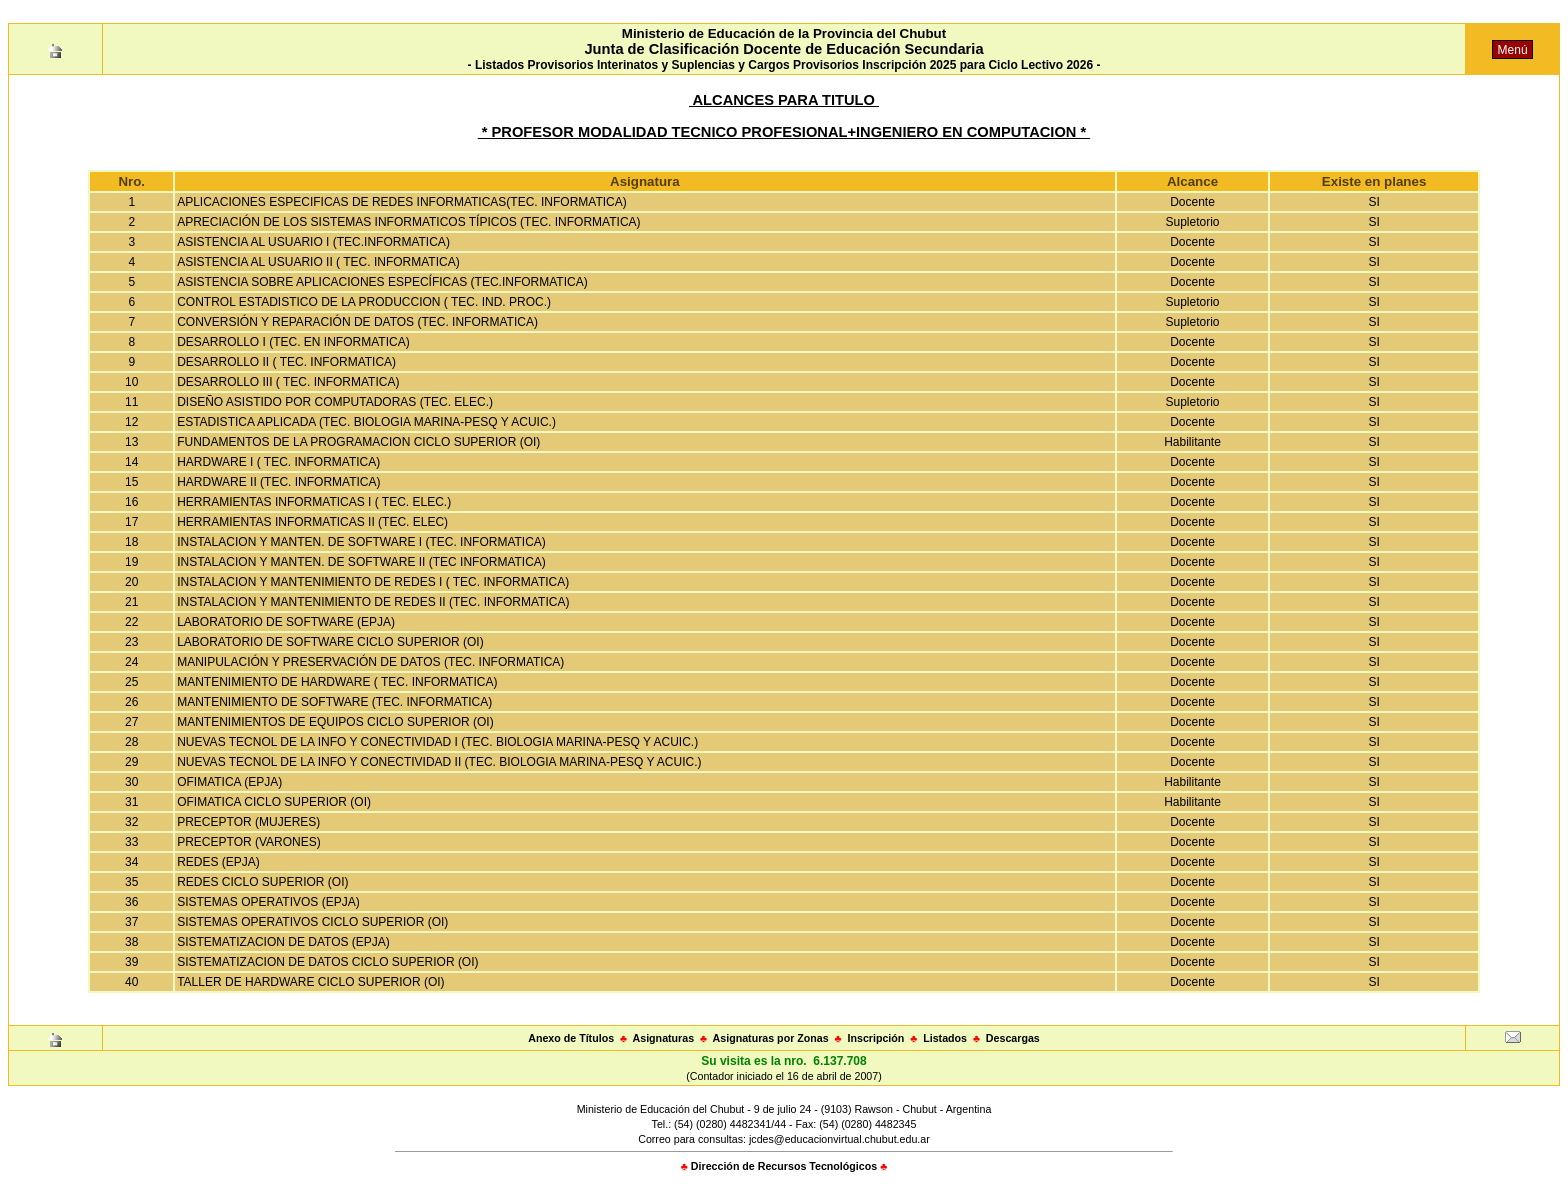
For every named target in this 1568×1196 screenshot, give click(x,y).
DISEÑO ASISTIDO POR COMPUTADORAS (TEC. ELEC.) (335, 402)
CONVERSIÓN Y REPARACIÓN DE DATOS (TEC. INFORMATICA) (357, 322)
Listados (945, 1038)
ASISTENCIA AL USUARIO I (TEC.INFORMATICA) (313, 242)
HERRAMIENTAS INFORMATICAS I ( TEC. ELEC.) (314, 502)
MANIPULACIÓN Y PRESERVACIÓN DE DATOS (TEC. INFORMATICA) (370, 662)
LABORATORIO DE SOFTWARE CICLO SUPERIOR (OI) (330, 642)
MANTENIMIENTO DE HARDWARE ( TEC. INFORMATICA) (337, 682)
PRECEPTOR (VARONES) (249, 842)
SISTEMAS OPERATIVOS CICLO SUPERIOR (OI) (312, 922)
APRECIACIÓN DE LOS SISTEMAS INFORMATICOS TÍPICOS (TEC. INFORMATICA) (408, 222)
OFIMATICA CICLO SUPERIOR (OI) (274, 802)
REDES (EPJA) (218, 862)
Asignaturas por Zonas (771, 1038)
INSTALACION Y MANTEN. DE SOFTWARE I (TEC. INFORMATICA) (361, 542)
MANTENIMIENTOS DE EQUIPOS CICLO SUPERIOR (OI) (335, 722)
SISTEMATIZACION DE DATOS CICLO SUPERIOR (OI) (327, 962)
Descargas (1013, 1038)
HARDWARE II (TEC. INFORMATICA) (278, 482)
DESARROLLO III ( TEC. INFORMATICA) (288, 382)
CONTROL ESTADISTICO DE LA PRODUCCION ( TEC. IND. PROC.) (364, 302)
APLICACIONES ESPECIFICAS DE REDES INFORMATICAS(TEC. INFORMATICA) (402, 202)
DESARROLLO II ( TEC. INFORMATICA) (286, 362)
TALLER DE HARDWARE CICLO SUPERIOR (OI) (310, 982)
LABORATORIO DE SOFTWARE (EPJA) (286, 622)
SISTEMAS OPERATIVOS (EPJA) (268, 902)
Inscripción (875, 1038)
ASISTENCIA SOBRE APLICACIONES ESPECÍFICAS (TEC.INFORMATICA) (382, 282)
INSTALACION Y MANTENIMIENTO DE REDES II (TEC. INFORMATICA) (373, 602)
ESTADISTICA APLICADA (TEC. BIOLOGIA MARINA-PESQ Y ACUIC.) (366, 422)
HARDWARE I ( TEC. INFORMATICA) (278, 462)
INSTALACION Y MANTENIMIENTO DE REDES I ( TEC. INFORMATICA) (373, 582)
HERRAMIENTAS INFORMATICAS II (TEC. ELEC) (312, 522)
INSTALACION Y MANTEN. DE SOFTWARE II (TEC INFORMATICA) (361, 562)
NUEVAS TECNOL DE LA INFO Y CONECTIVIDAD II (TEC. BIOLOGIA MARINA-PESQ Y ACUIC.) (439, 762)
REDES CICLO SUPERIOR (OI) (262, 882)
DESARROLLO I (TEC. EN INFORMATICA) (293, 342)
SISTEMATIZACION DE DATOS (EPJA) (283, 942)
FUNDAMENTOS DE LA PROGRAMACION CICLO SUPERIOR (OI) (358, 442)
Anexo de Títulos (571, 1038)
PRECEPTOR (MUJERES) (248, 822)
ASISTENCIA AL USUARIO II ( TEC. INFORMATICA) (318, 262)
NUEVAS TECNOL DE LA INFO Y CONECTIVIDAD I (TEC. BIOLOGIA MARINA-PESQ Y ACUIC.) (437, 742)
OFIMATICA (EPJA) (229, 782)
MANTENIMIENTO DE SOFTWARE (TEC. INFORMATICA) (334, 702)
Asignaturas (664, 1038)
